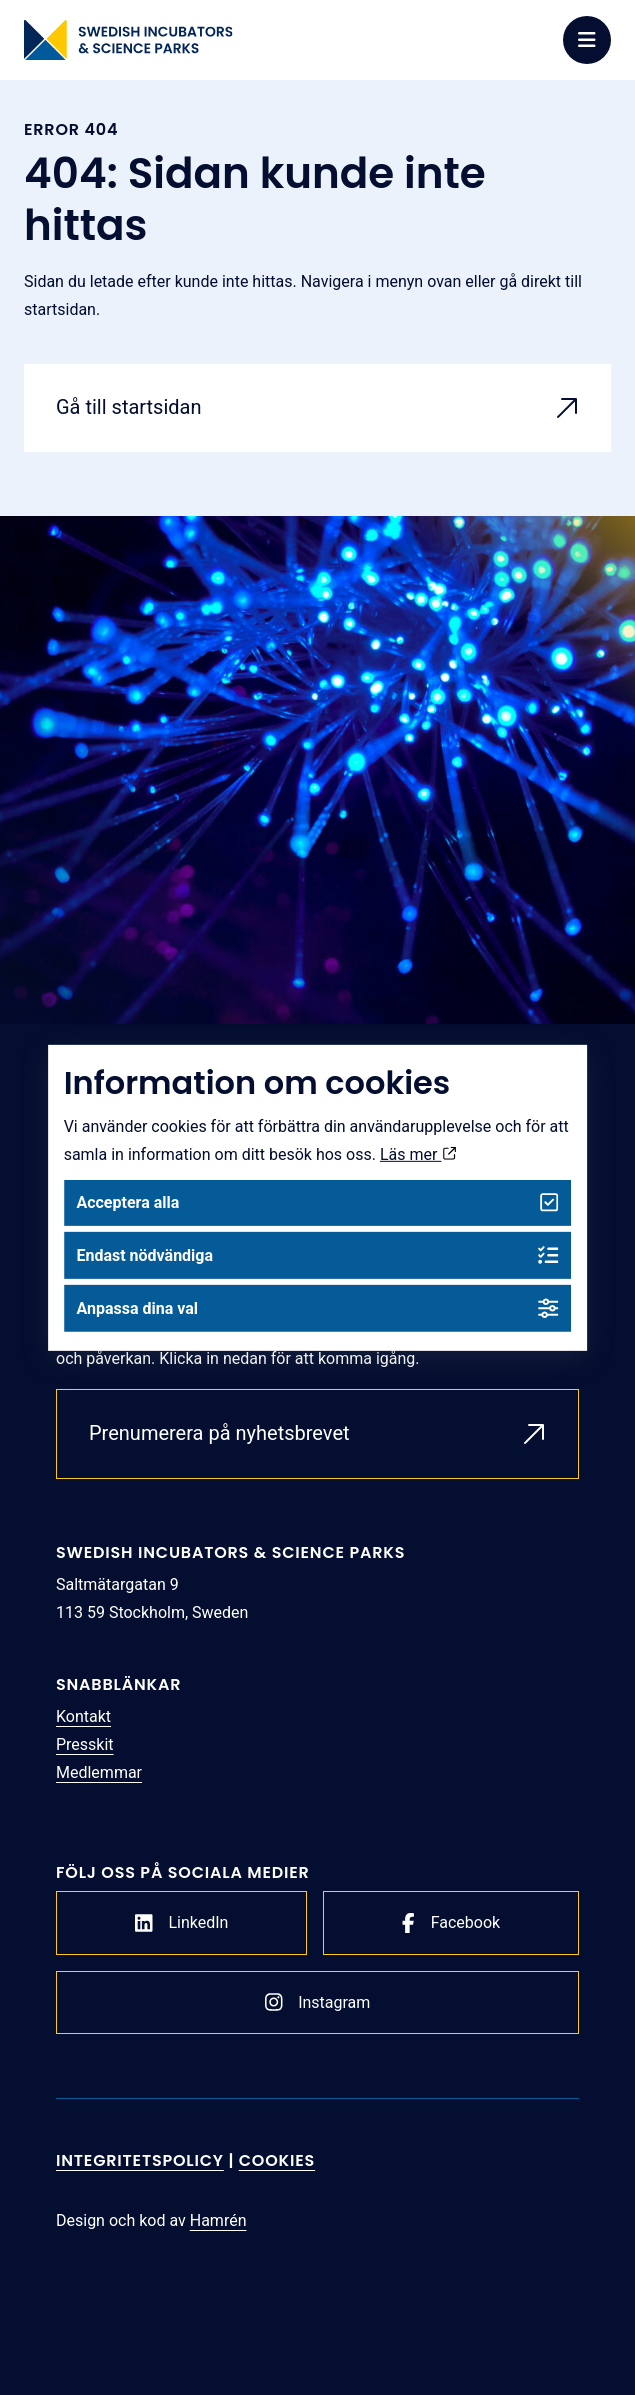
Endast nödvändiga (317, 1255)
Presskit (85, 1744)
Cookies (277, 2160)
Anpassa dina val (317, 1308)
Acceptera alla (317, 1202)
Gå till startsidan (129, 407)
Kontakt (83, 1716)
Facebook (451, 1923)
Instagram (318, 2002)
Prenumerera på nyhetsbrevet (219, 1433)
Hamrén (218, 2220)
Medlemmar (99, 1772)
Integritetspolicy (140, 2160)
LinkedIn (182, 1923)
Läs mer (418, 1153)
